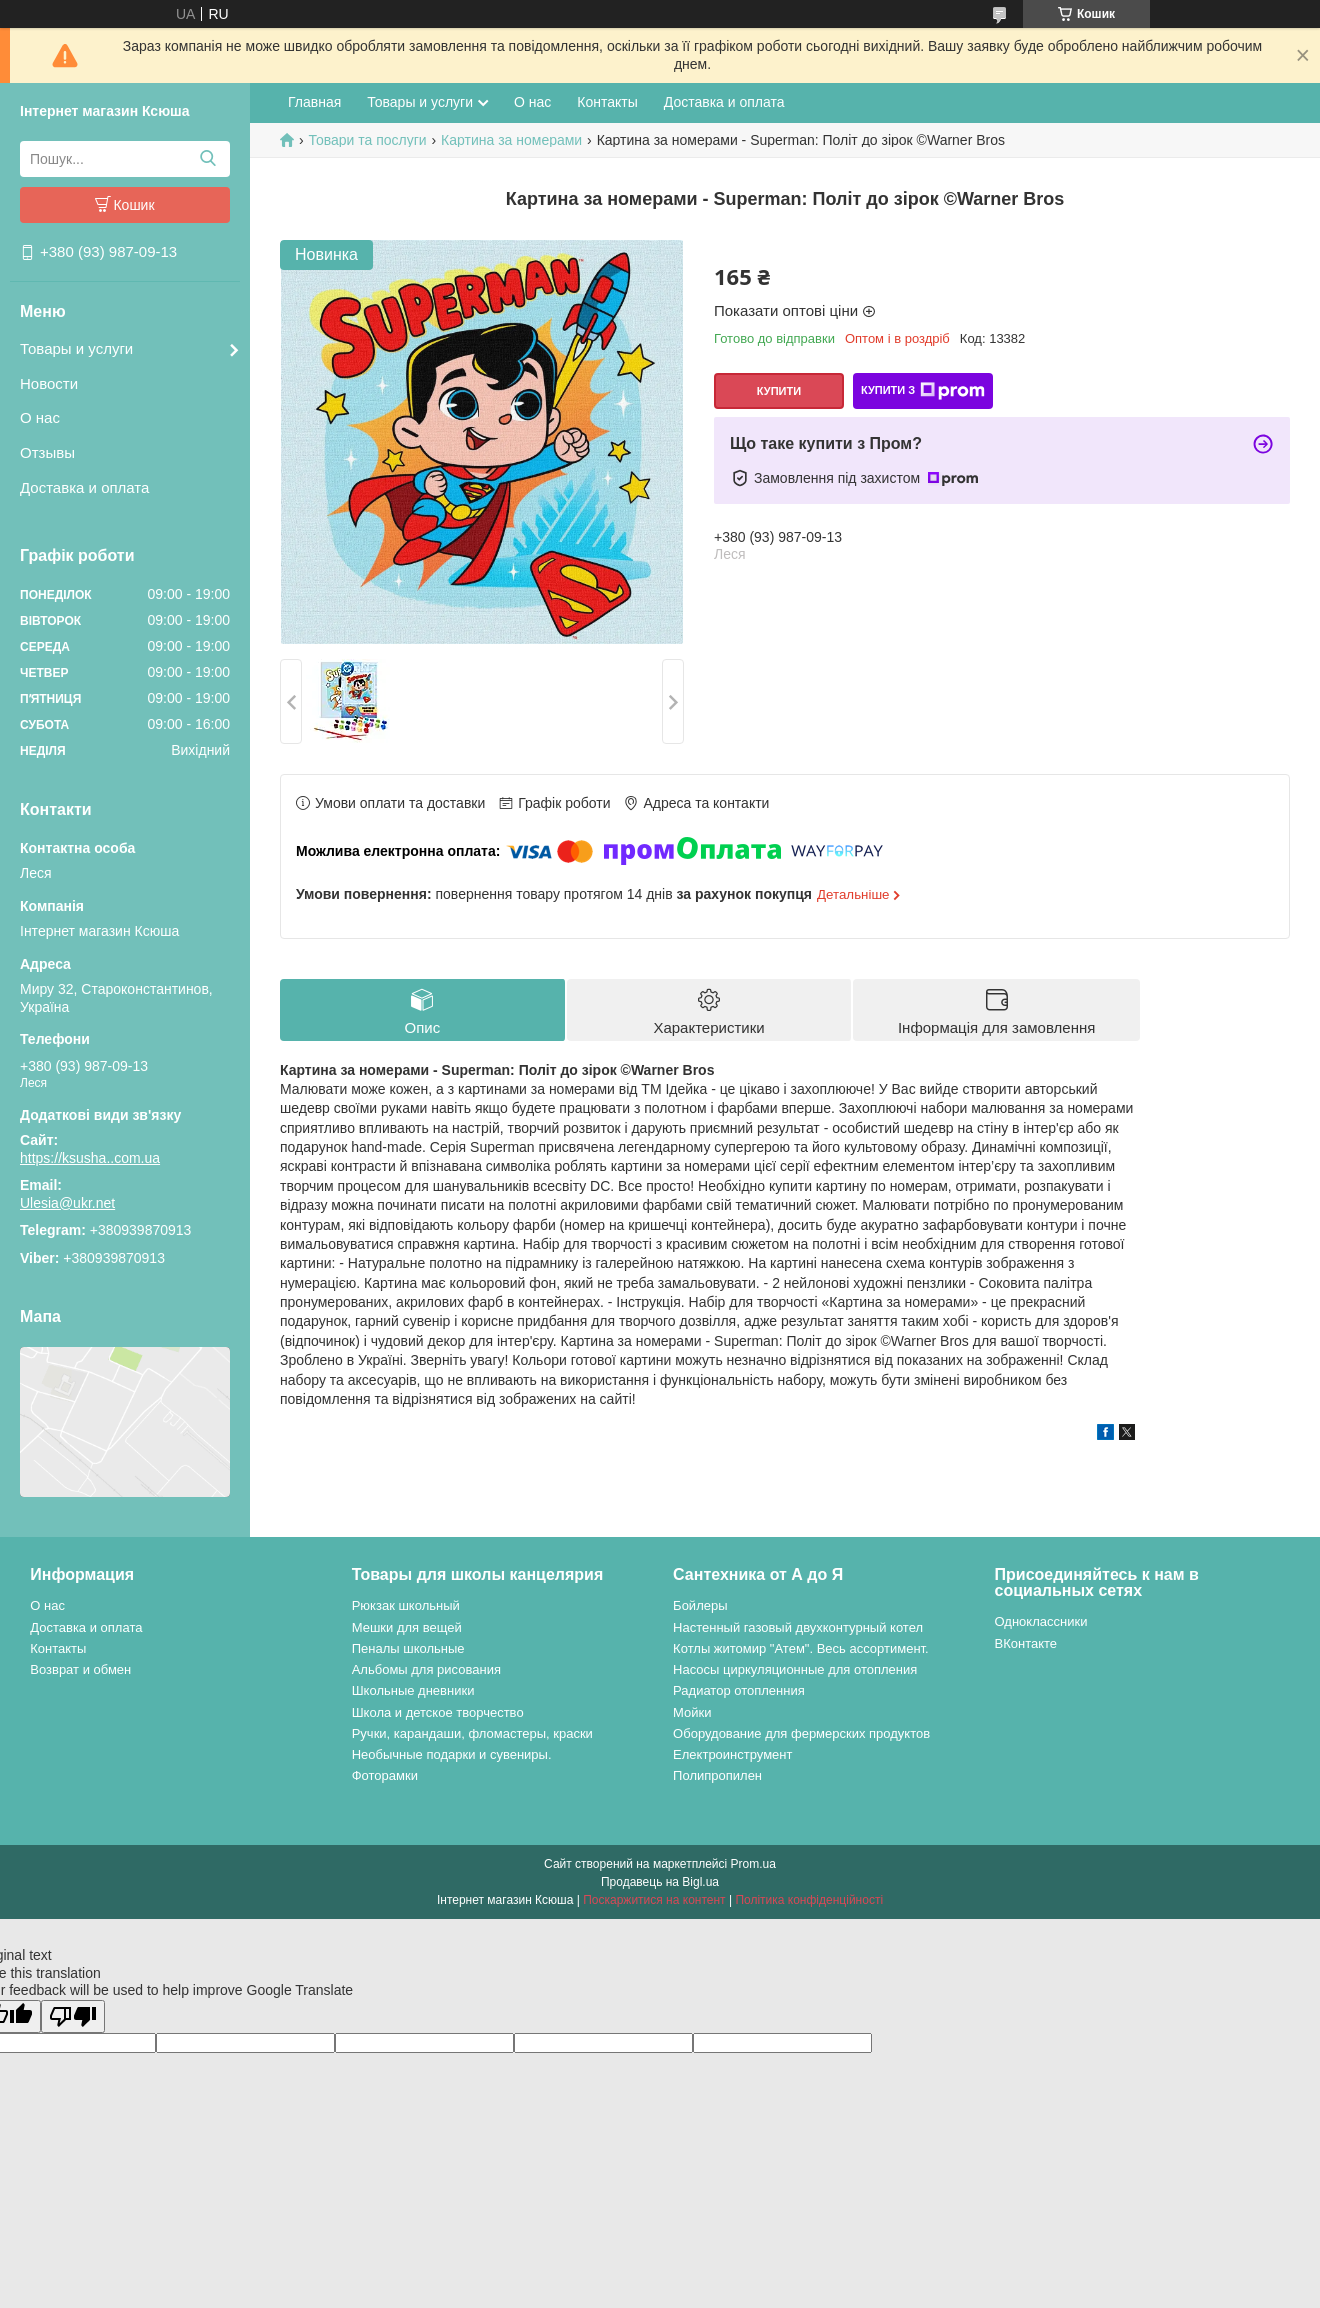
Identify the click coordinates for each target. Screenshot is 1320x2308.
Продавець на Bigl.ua (660, 1882)
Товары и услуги (76, 348)
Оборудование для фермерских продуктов (801, 1733)
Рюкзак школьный (406, 1605)
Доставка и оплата (84, 487)
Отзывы (47, 452)
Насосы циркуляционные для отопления (795, 1669)
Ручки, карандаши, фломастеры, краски (472, 1733)
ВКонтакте (1026, 1643)
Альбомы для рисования (426, 1669)
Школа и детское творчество (438, 1712)
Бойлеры (700, 1605)
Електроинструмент (732, 1754)
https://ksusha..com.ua (90, 1158)
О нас (40, 417)
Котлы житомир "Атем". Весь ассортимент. (801, 1648)
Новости (49, 383)
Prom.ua (753, 1864)
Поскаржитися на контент (654, 1900)
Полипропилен (717, 1775)
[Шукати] (207, 159)
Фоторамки (385, 1775)
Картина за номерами (511, 140)
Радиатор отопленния (739, 1690)
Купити (779, 391)
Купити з (923, 391)
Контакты (607, 102)
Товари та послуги (367, 140)
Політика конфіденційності (809, 1900)
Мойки (692, 1712)
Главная (314, 102)
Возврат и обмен (80, 1669)
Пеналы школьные (408, 1648)
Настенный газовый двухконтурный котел (798, 1627)
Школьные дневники (413, 1690)
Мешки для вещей (407, 1627)
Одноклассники (1041, 1621)
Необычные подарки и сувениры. (452, 1754)
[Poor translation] (73, 2016)
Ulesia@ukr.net (67, 1203)
